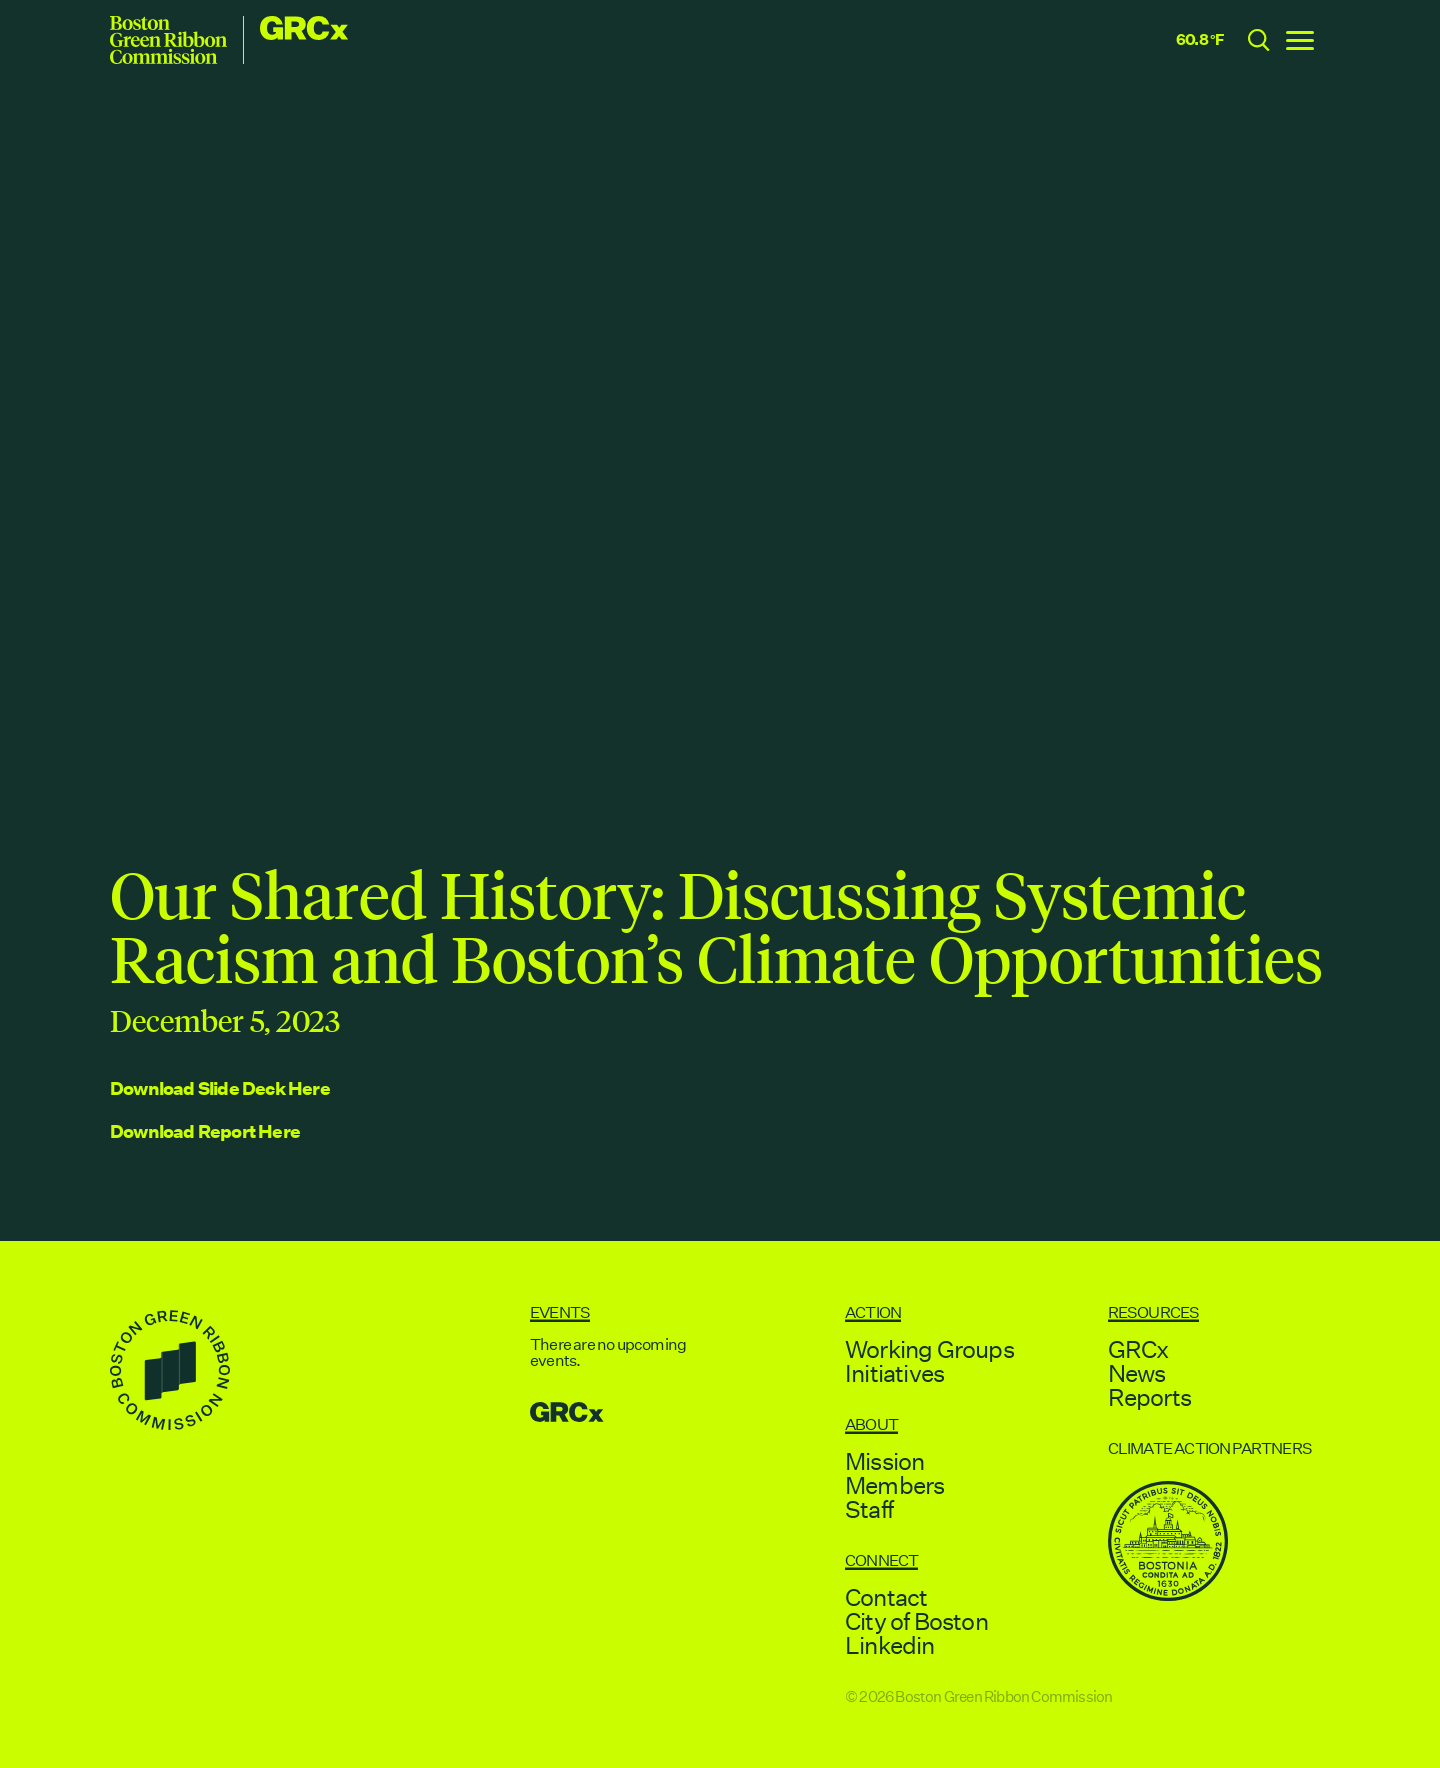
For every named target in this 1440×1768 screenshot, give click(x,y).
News (1137, 1373)
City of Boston (916, 1621)
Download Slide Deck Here (220, 1088)
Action (873, 1312)
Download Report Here (205, 1131)
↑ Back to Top (1289, 1696)
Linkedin (890, 1645)
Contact (886, 1597)
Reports (1149, 1397)
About (871, 1424)
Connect (881, 1560)
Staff (869, 1509)
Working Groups (929, 1349)
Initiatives (894, 1373)
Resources (1154, 1312)
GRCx (1138, 1349)
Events (560, 1312)
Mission (884, 1461)
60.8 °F (1200, 39)
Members (894, 1485)
